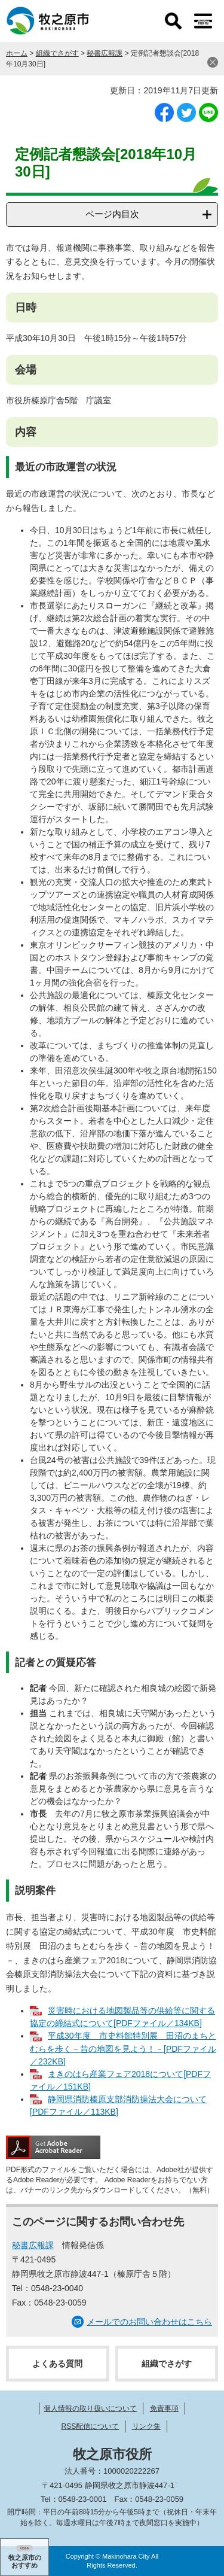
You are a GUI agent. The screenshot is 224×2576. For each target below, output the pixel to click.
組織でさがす (57, 53)
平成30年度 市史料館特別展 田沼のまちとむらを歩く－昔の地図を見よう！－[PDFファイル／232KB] (123, 2048)
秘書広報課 (104, 53)
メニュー (203, 21)
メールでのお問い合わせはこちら (149, 2321)
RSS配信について (90, 2426)
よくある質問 (57, 2363)
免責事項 (164, 2408)
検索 (173, 21)
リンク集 (146, 2426)
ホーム (16, 53)
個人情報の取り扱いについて (90, 2408)
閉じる (212, 62)
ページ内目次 (112, 214)
